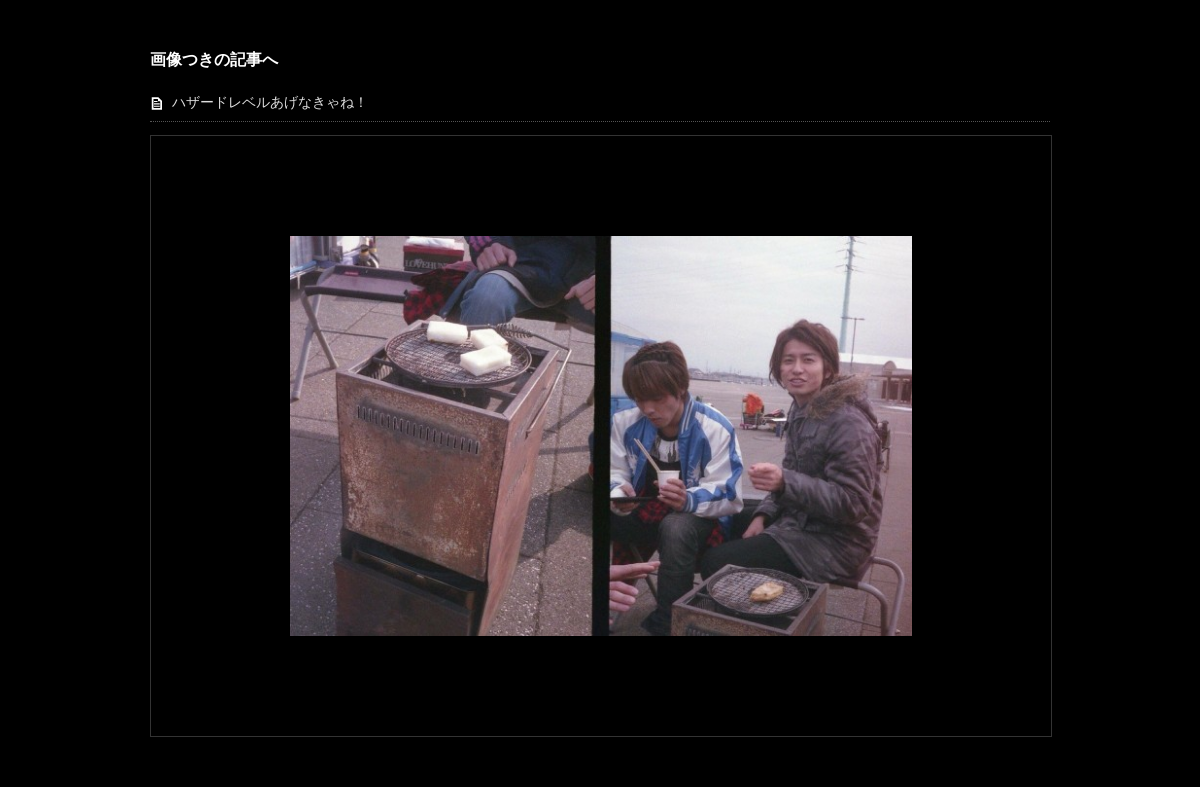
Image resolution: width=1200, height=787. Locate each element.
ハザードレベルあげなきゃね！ (270, 102)
